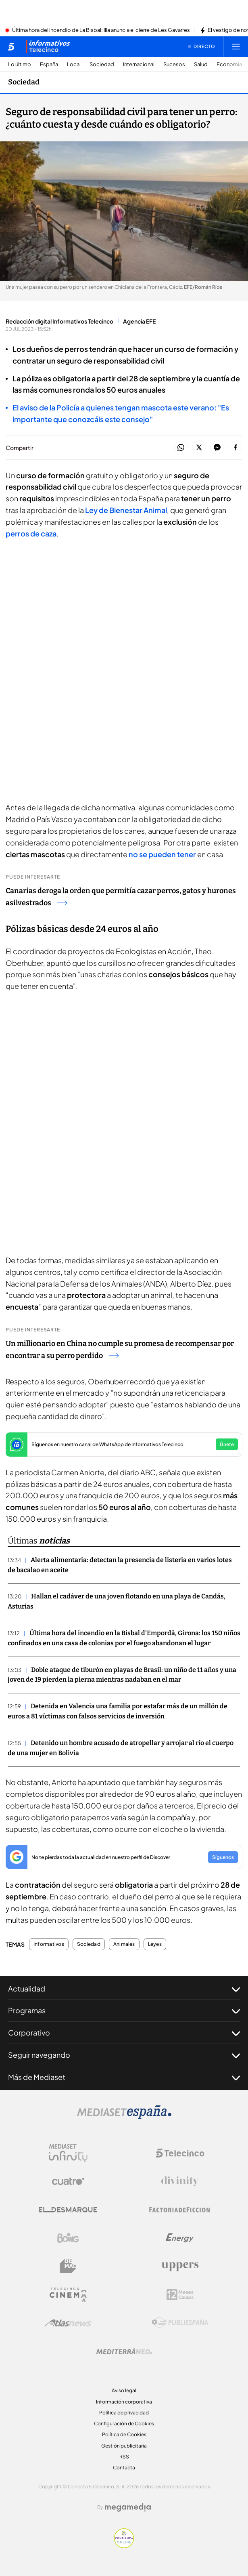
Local (74, 64)
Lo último (19, 64)
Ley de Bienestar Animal (126, 510)
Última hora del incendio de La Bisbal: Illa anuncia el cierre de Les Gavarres (101, 30)
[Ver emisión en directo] (201, 46)
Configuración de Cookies (124, 2423)
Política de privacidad (124, 2413)
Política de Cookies (124, 2434)
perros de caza (31, 533)
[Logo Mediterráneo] (124, 2351)
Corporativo (124, 2033)
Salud (201, 64)
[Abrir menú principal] (236, 46)
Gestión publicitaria (124, 2446)
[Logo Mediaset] (124, 2116)
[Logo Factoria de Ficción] (179, 2210)
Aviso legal (124, 2390)
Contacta (124, 2468)
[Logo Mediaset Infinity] (68, 2153)
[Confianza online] (124, 2545)
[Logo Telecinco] (180, 2153)
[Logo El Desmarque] (68, 2209)
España (49, 64)
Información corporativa (124, 2402)
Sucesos (174, 64)
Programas (124, 2010)
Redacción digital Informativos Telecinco (59, 321)
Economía (229, 64)
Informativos (48, 1944)
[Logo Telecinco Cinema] (68, 2294)
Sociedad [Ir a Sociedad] (24, 82)
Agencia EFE (139, 321)
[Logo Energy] (180, 2238)
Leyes (155, 1944)
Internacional (138, 64)
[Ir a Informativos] (48, 46)
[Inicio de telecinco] (11, 46)
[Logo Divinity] (179, 2181)
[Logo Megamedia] (128, 2507)
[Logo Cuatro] (68, 2181)
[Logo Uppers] (179, 2266)
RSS (124, 2457)
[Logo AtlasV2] (68, 2323)
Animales (124, 1944)
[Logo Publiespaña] (180, 2323)
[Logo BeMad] (68, 2266)
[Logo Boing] (68, 2238)
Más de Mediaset (124, 2077)
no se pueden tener (162, 854)
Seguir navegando (124, 2055)
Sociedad (102, 64)
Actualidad (124, 1989)
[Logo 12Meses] (180, 2294)
